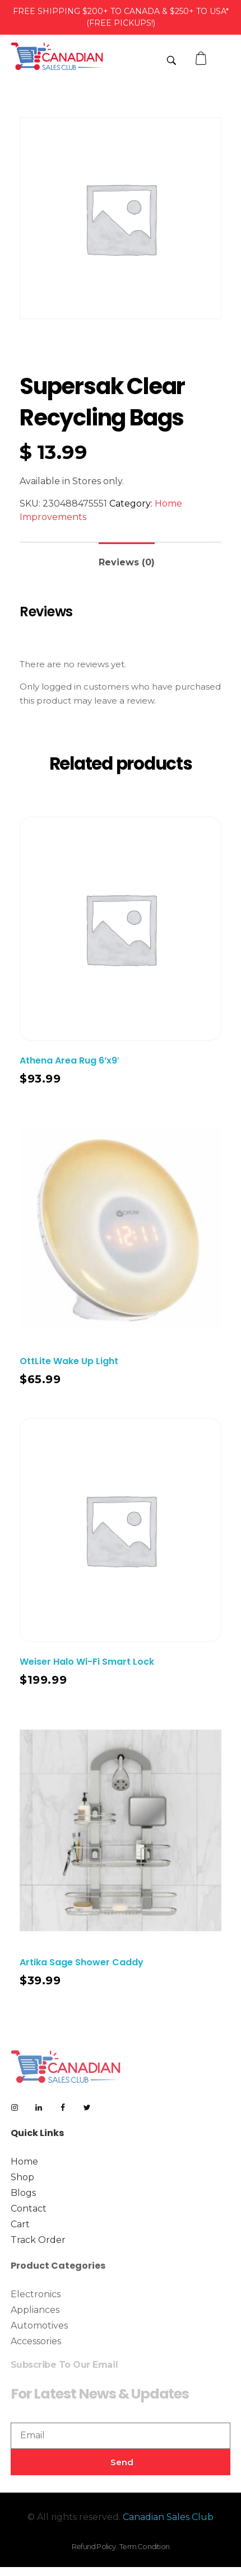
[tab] (127, 558)
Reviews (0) (127, 562)
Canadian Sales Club (168, 2517)
